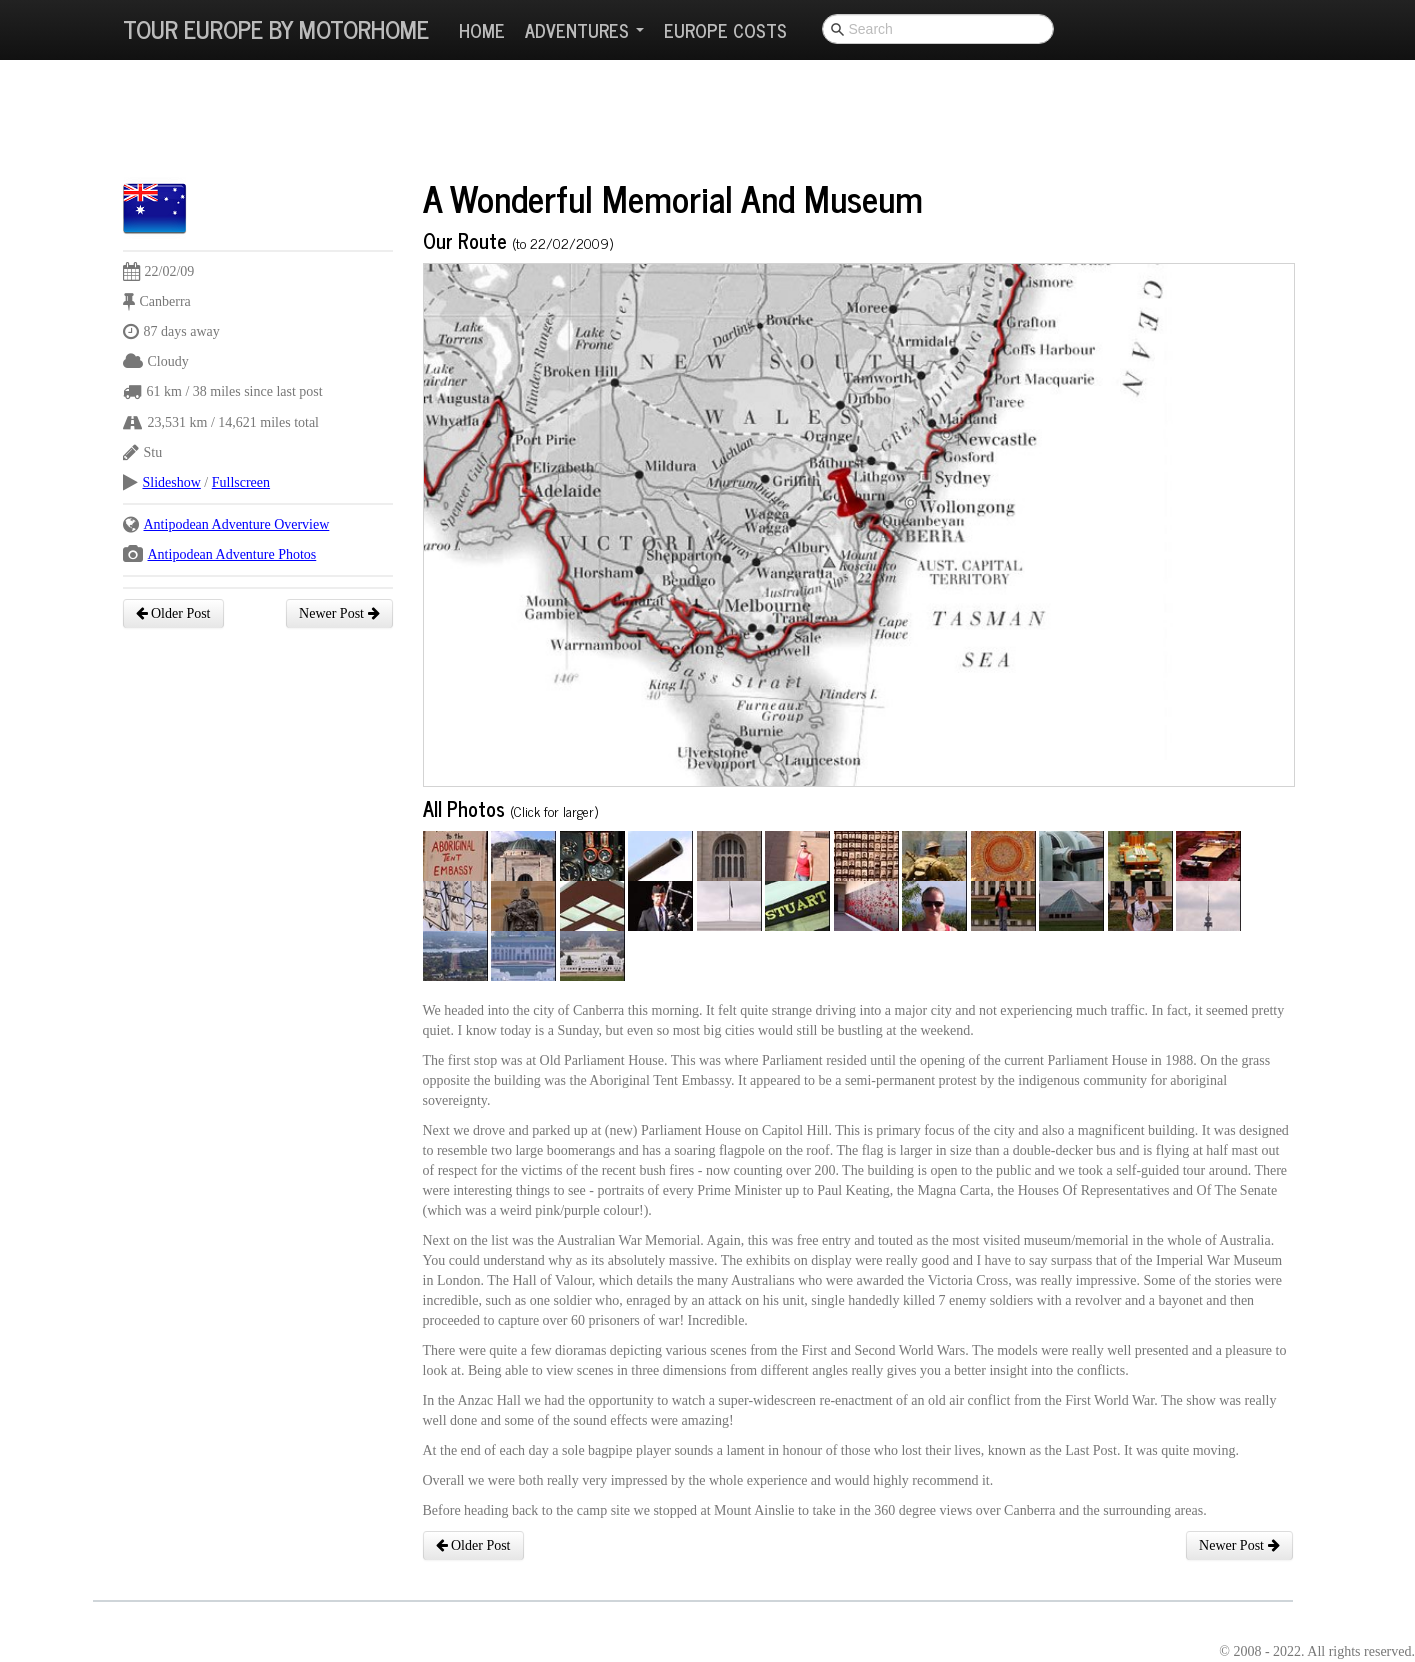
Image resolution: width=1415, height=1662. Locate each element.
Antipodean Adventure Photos (232, 554)
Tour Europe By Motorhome (276, 28)
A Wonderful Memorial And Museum (673, 197)
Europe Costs (725, 30)
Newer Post (339, 613)
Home (482, 30)
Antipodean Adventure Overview (237, 524)
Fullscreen (241, 482)
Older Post (173, 613)
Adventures (584, 30)
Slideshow (172, 482)
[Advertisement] (487, 125)
